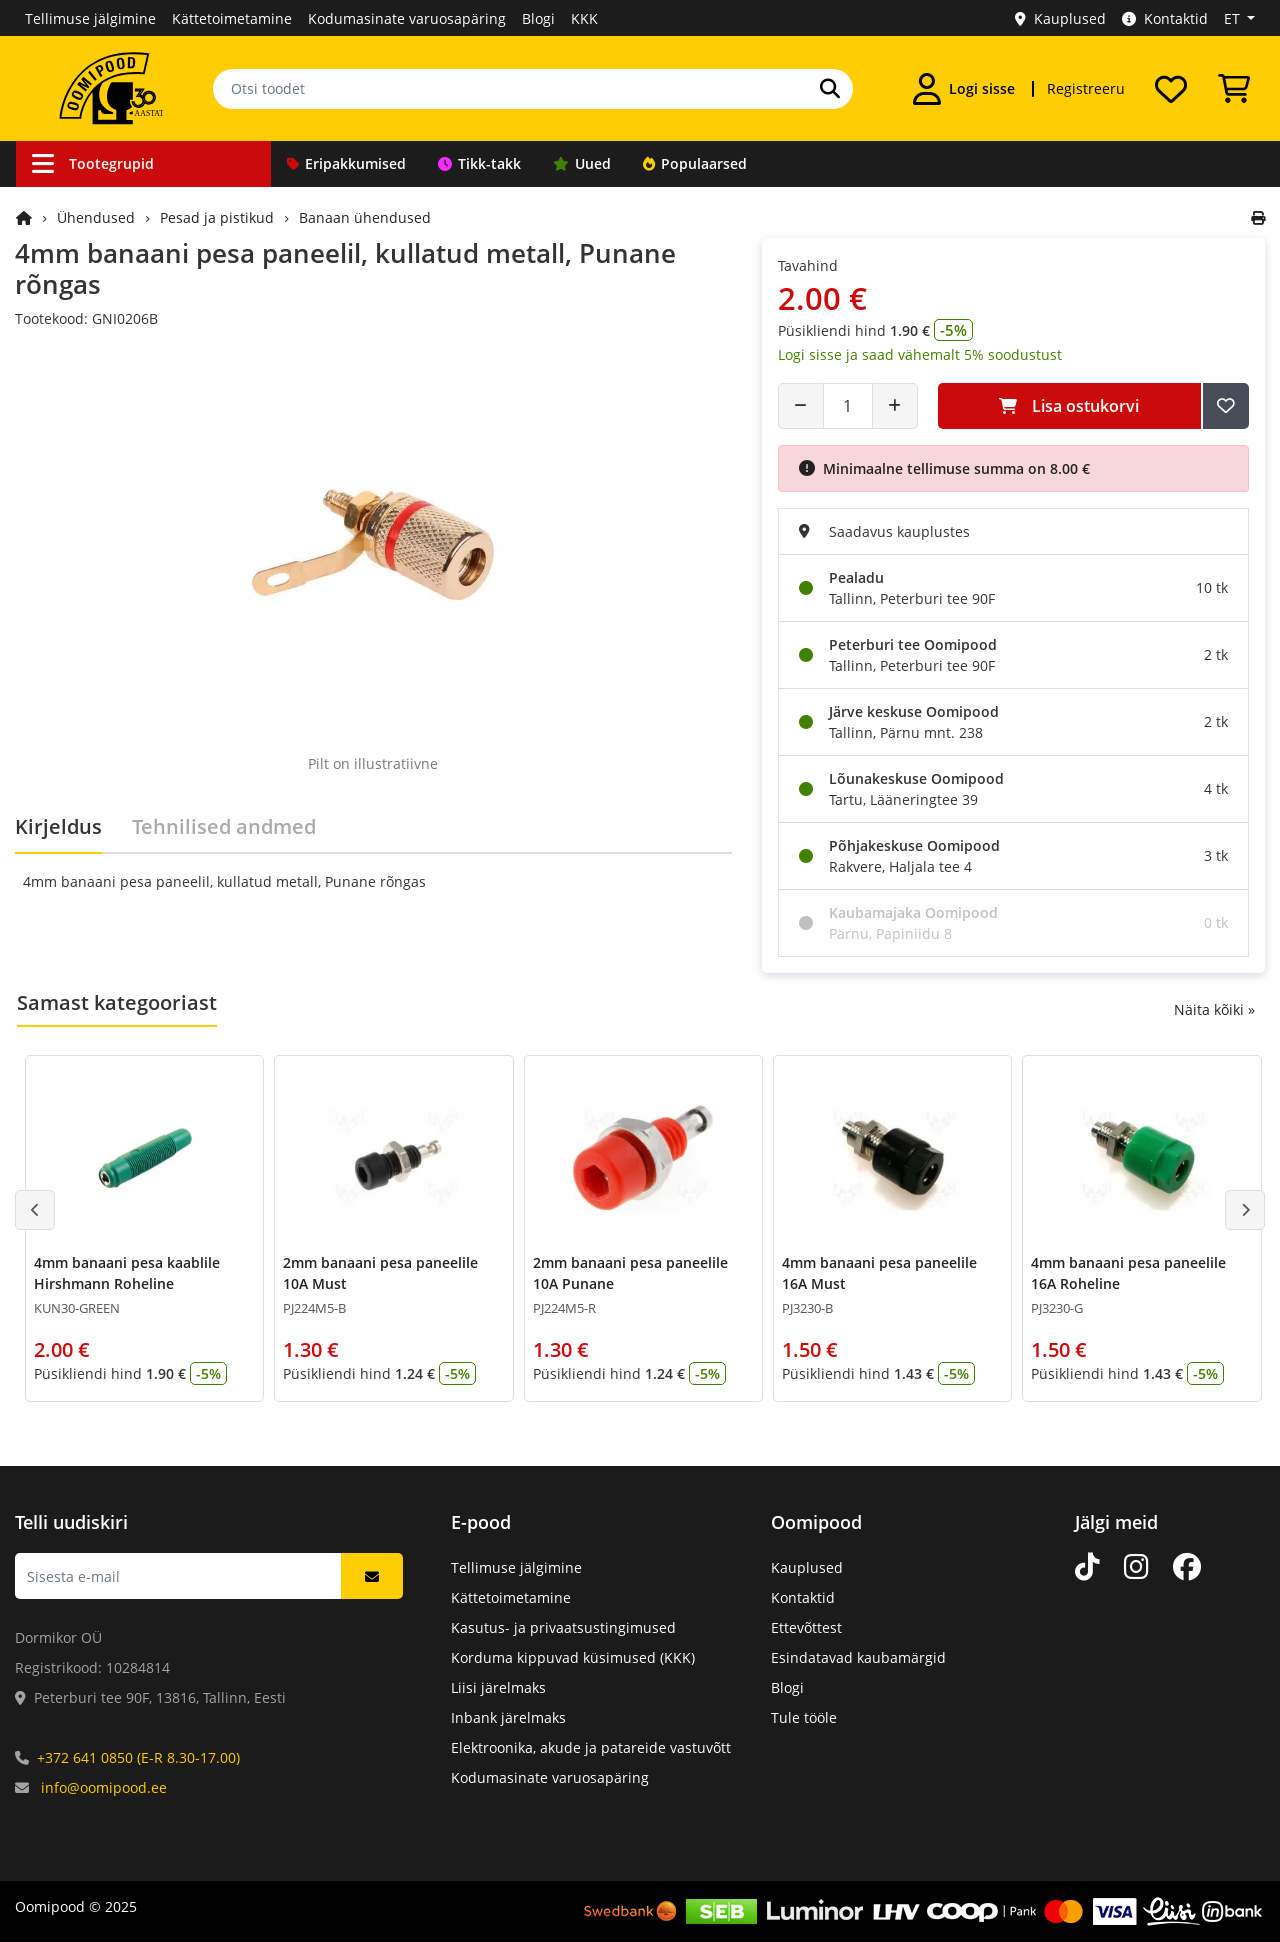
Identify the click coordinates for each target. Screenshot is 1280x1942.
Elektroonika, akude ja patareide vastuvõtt (591, 1747)
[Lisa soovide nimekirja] (1226, 406)
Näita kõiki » (1214, 1009)
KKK (584, 18)
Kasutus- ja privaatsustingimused (563, 1627)
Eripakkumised (346, 163)
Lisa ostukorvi (1069, 406)
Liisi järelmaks (498, 1687)
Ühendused (96, 217)
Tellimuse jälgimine (90, 18)
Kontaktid (1165, 18)
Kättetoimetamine (232, 18)
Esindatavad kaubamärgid (858, 1657)
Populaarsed (695, 163)
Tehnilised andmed (224, 826)
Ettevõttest (806, 1627)
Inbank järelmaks (508, 1717)
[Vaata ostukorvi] (1234, 89)
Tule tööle (804, 1717)
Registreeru (1086, 88)
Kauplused (1060, 18)
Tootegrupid (93, 163)
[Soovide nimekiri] (1171, 89)
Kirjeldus (58, 826)
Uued (582, 163)
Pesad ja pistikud (217, 217)
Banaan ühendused (365, 217)
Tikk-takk (479, 163)
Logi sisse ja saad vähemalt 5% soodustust (920, 354)
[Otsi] (830, 89)
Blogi (538, 18)
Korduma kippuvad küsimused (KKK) (573, 1657)
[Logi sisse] (964, 89)
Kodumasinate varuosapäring (407, 18)
